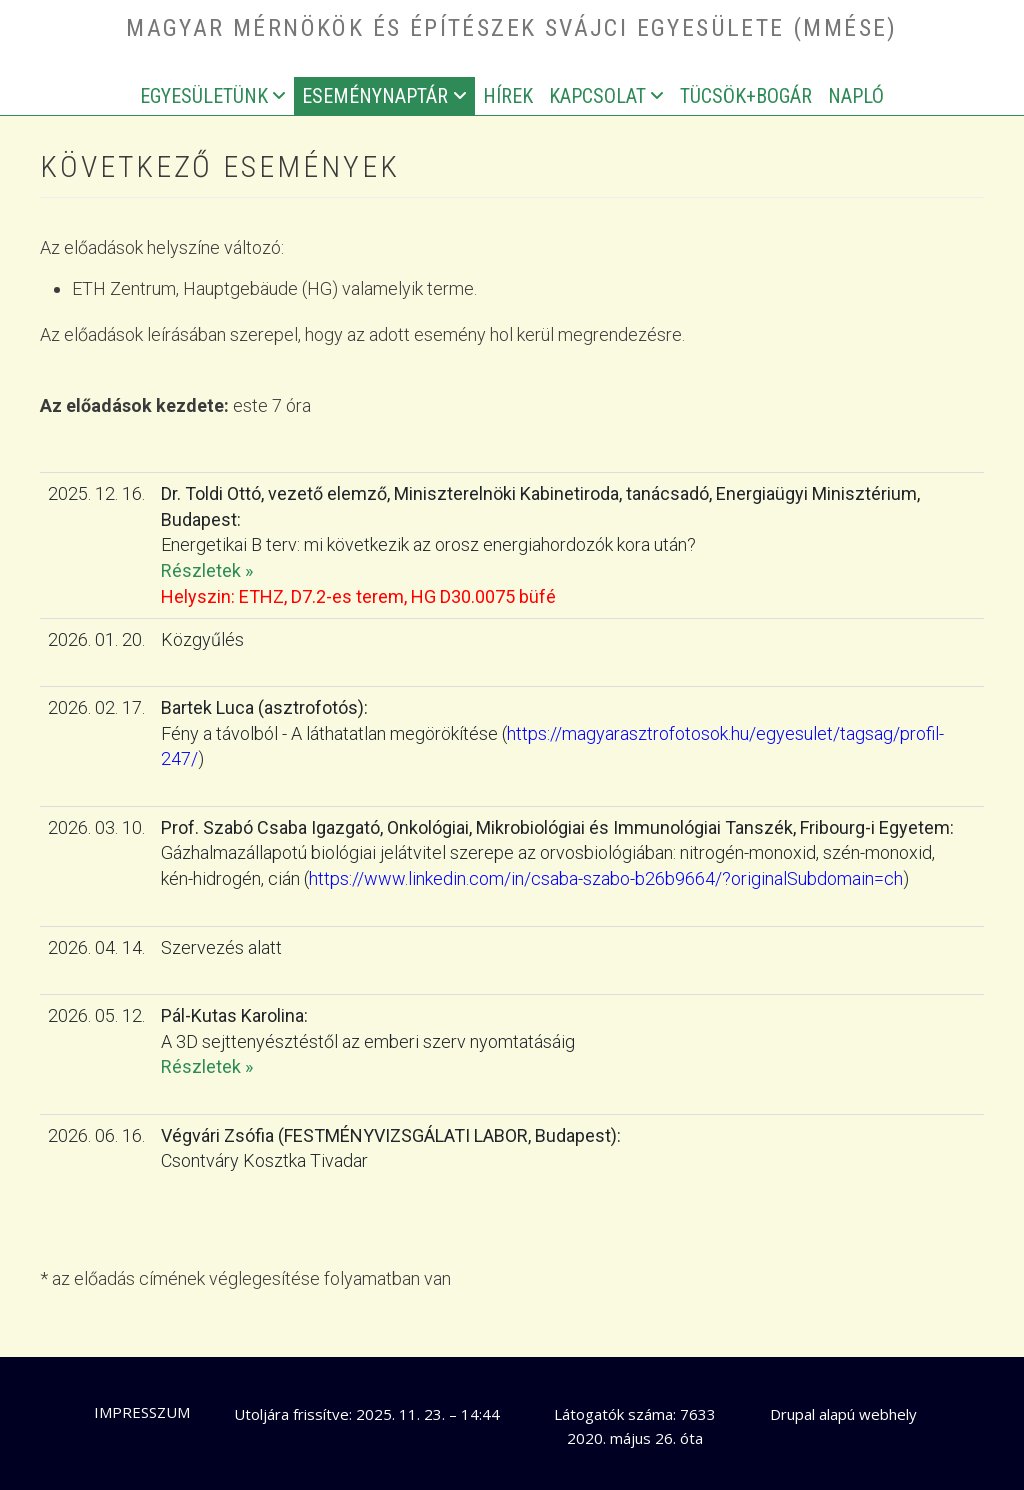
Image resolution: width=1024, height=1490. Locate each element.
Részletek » (207, 570)
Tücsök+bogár (746, 96)
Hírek (508, 96)
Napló (856, 96)
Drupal (792, 1414)
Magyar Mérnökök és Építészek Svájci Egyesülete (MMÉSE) (512, 28)
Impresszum (142, 1412)
